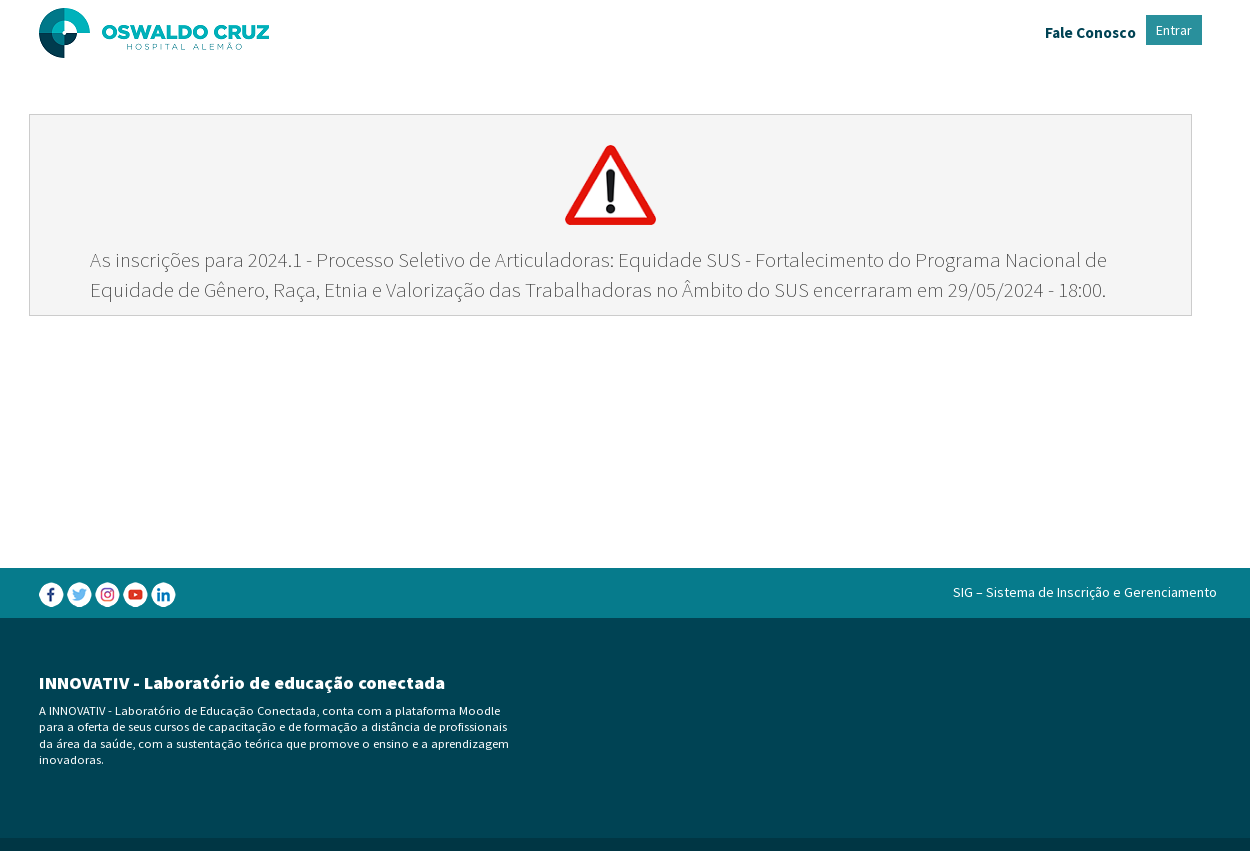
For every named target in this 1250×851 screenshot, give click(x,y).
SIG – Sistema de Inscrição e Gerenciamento (1085, 592)
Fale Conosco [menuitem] (1090, 32)
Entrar (1174, 30)
